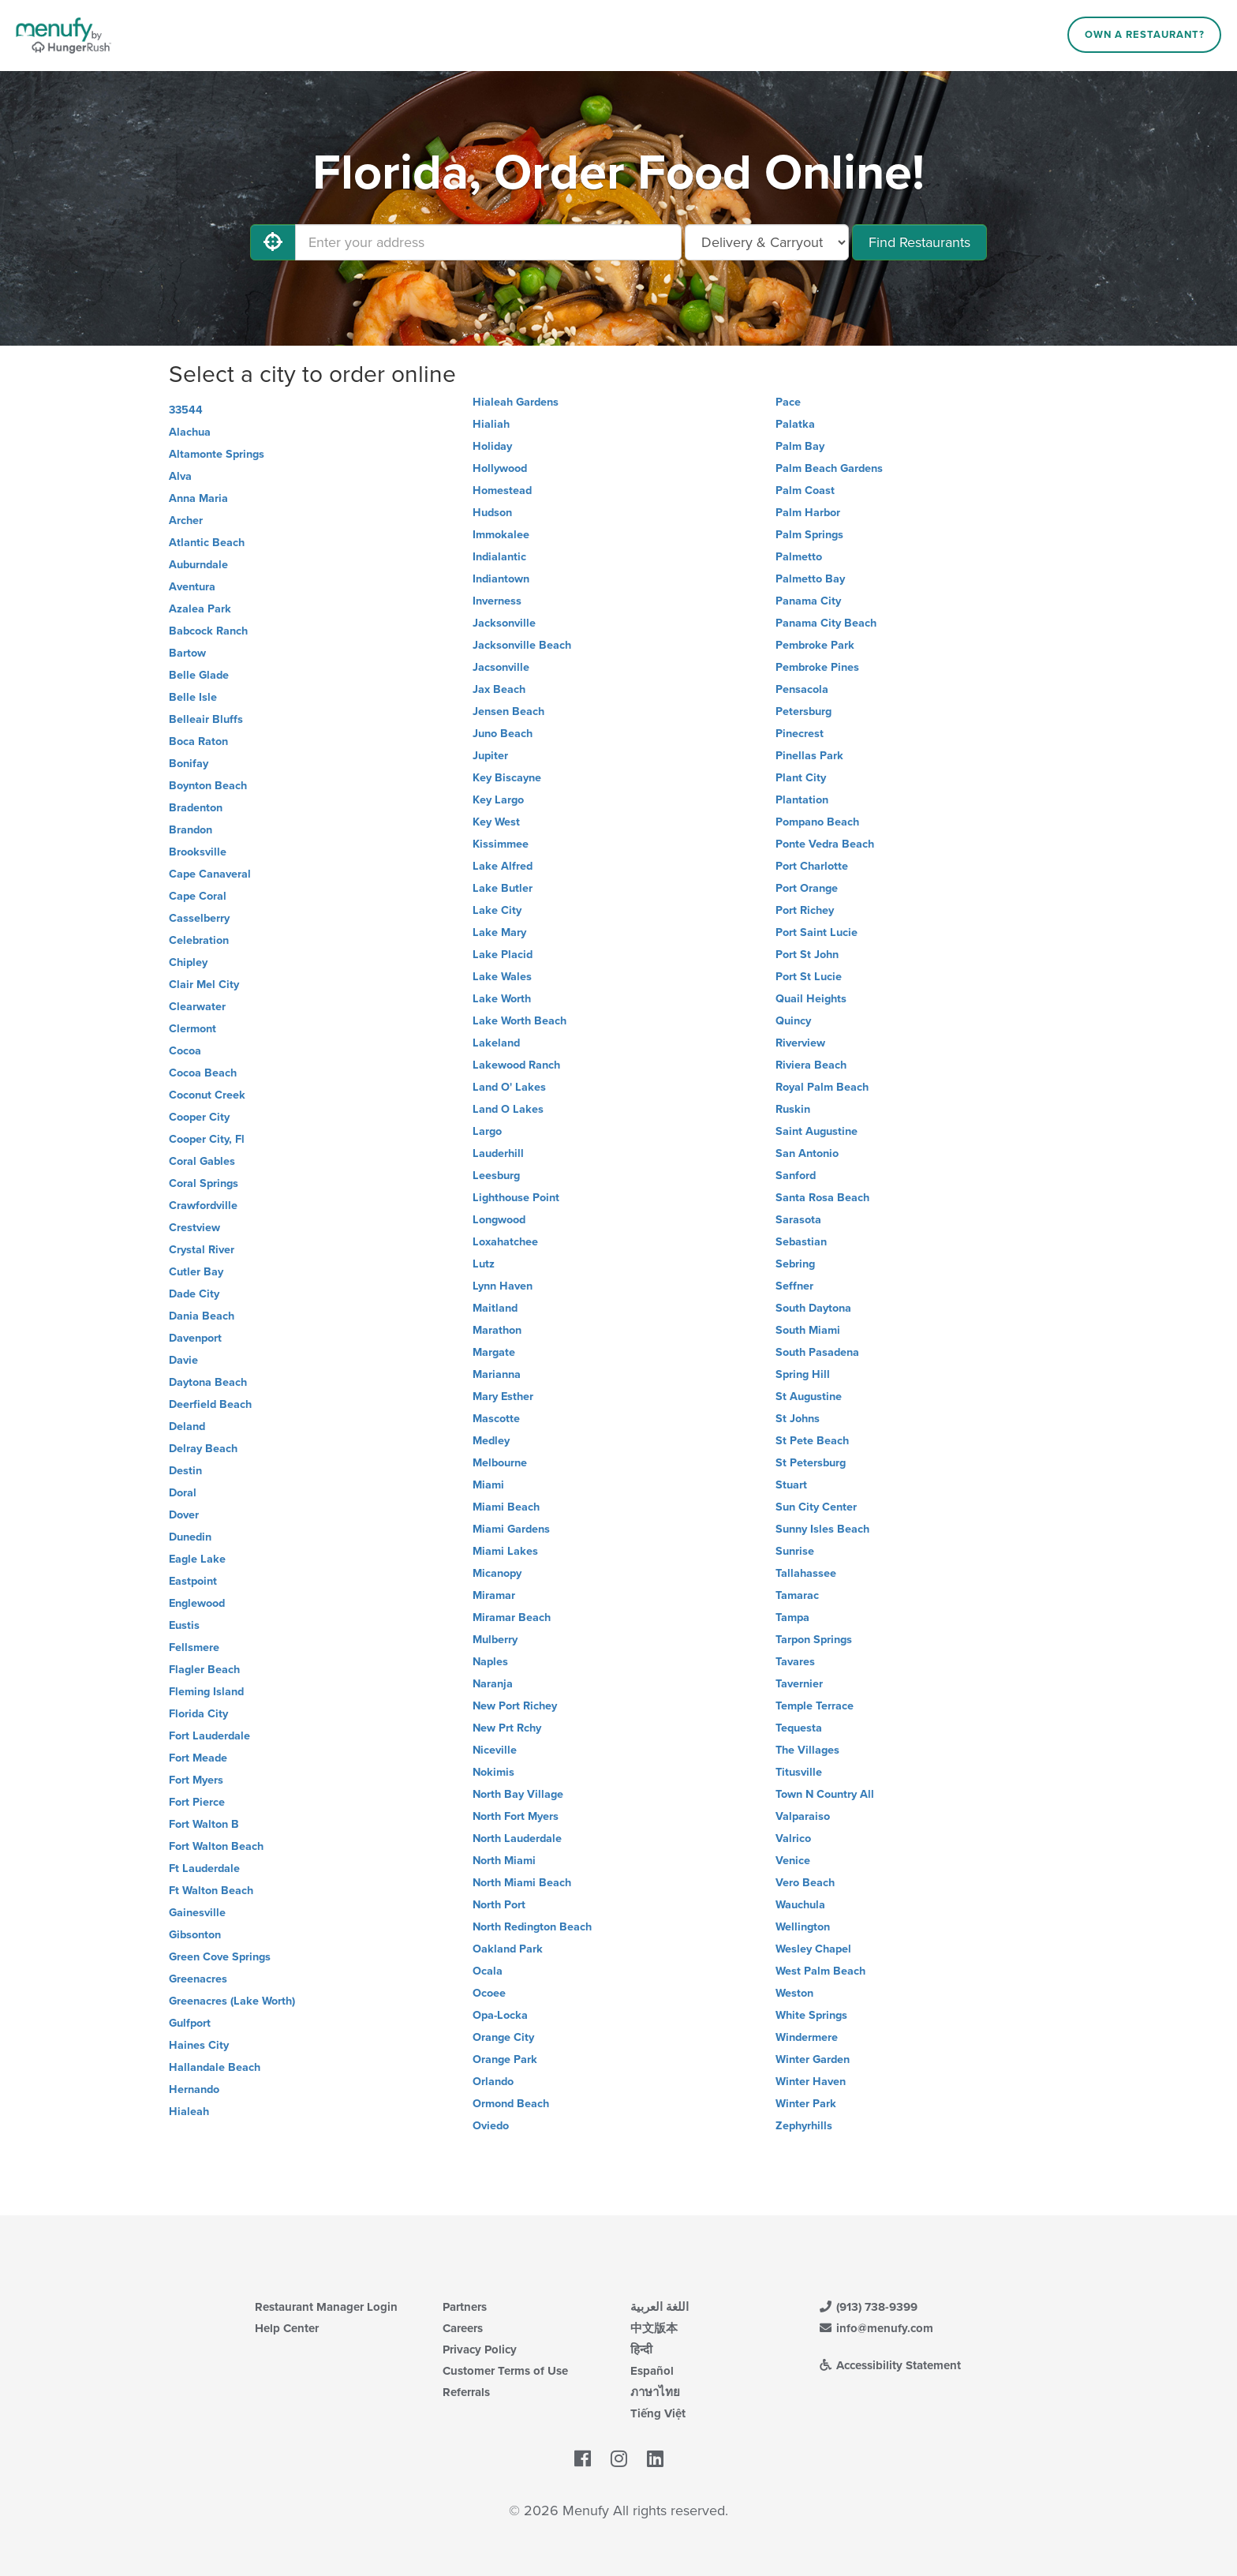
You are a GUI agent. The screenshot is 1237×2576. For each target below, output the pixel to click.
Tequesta (798, 1728)
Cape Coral (197, 896)
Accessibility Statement (889, 2365)
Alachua (190, 432)
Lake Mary (499, 932)
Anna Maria (198, 498)
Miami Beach (506, 1507)
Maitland (495, 1308)
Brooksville (197, 852)
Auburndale (198, 564)
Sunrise (794, 1551)
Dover (184, 1515)
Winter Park (805, 2103)
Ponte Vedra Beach (824, 844)
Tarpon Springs (813, 1639)
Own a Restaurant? (1145, 34)
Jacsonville (501, 667)
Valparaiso (802, 1816)
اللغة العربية (659, 2307)
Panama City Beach (825, 623)
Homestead (502, 490)
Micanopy (497, 1573)
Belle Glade (199, 675)
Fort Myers (196, 1780)
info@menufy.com (875, 2328)
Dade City (194, 1294)
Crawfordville (203, 1205)
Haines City (199, 2045)
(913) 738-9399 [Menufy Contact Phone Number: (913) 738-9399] (867, 2307)
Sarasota (798, 1219)
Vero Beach (805, 1882)
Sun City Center (816, 1507)
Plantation (801, 800)
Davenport (195, 1338)
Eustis (184, 1625)
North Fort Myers (516, 1816)
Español (652, 2371)
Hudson (492, 512)
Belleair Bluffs (206, 719)
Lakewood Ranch (516, 1065)
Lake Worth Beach (519, 1021)
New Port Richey (515, 1706)
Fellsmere (194, 1647)
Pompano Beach (817, 822)
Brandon (190, 830)
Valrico (793, 1838)
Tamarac (797, 1595)
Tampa (792, 1617)
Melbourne (500, 1463)
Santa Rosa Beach (822, 1197)
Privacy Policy (480, 2349)
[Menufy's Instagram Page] (619, 2459)
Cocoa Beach (203, 1073)
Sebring (795, 1264)
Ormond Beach (511, 2103)
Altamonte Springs (216, 454)
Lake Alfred (503, 866)
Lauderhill (498, 1153)
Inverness (497, 601)
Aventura (192, 586)
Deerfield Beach (210, 1404)
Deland (187, 1426)
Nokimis (493, 1772)
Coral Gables (202, 1161)
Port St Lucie (808, 976)
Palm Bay (799, 446)
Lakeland (496, 1043)
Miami (488, 1485)
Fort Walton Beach (216, 1846)
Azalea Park (200, 609)
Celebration (199, 940)
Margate (494, 1352)
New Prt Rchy (507, 1728)
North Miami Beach (522, 1882)
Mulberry (495, 1639)
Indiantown (501, 579)
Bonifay (188, 763)
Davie (183, 1360)
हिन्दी (641, 2349)
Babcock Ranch (208, 631)
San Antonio (807, 1153)
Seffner (794, 1286)
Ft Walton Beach (211, 1890)
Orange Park (505, 2059)
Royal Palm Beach (822, 1087)
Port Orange (806, 888)
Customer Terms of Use (505, 2371)
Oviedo (491, 2125)
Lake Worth (502, 998)
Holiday (492, 446)
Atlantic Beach (207, 542)
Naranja (493, 1683)
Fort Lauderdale (209, 1736)
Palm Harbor (807, 512)
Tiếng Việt (658, 2413)
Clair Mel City (204, 984)
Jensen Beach (508, 711)
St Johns (797, 1418)
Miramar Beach (512, 1617)
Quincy (793, 1021)
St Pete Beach (812, 1440)
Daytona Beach (208, 1382)
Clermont (192, 1028)
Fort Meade (198, 1758)
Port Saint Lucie (816, 932)
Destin (185, 1470)
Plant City (800, 777)
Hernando (194, 2089)
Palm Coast (805, 490)
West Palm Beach (820, 1971)
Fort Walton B (204, 1824)
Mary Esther (503, 1396)
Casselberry (199, 918)
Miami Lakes (505, 1551)
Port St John (807, 954)
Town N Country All (824, 1794)
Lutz (484, 1264)
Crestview (194, 1227)
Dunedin (190, 1537)
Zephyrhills (803, 2125)
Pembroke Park (814, 645)
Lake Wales (502, 976)
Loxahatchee (505, 1242)
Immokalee (501, 534)
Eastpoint (193, 1581)
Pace (788, 402)
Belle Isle (193, 697)
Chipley (188, 962)
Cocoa (185, 1051)
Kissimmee (501, 844)
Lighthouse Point (516, 1197)
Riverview (800, 1043)
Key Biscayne (507, 777)
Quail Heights (810, 998)
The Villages (807, 1750)
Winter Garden (812, 2059)
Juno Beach (503, 733)
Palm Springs (809, 534)
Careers (463, 2328)
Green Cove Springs (220, 1957)
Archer (186, 520)
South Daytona (813, 1308)
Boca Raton (198, 741)
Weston (794, 1993)
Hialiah (491, 424)
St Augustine (808, 1396)
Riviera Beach (810, 1065)
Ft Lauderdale (204, 1868)
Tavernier (799, 1683)
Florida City (198, 1713)
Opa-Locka (500, 2015)
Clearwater (197, 1006)
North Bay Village (518, 1794)
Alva (180, 476)
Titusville (798, 1772)
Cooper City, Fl (207, 1139)
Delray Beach (203, 1448)
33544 (186, 410)
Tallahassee (805, 1573)
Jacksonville (504, 623)
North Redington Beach (532, 1927)
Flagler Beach (204, 1669)
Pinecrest (799, 733)
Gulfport (190, 2023)
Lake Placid (503, 954)
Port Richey (804, 910)
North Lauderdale (517, 1838)
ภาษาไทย (655, 2392)
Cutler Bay (196, 1272)
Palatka (795, 424)
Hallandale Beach (214, 2067)
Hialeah (189, 2111)
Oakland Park (508, 1949)
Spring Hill (802, 1374)
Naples (490, 1661)
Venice (792, 1860)
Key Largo (498, 800)
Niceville (495, 1750)
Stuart (791, 1485)
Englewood (197, 1603)
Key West (496, 822)
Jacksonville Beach (522, 645)
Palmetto (798, 557)
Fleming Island (206, 1691)
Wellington (802, 1927)
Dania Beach (201, 1316)
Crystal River (201, 1249)
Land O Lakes (508, 1109)
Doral (182, 1493)
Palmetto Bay (810, 579)
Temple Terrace (814, 1706)
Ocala (488, 1971)
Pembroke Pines (817, 667)
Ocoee (489, 1993)
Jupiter (490, 755)
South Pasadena (817, 1352)
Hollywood (500, 468)
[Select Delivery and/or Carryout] (767, 242)
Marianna (497, 1374)
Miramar (494, 1595)
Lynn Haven (503, 1286)
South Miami (807, 1330)
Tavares (795, 1661)
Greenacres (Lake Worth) (232, 2001)
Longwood (499, 1219)
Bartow (187, 653)
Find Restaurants (919, 242)
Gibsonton (195, 1934)
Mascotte (496, 1418)
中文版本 (654, 2328)
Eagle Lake (197, 1559)
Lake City (497, 910)
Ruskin (792, 1109)
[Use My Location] (273, 242)
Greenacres (198, 1979)
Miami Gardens (511, 1529)
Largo (487, 1131)
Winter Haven (810, 2081)
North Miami (504, 1860)
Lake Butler (503, 888)
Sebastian (801, 1242)
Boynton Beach (208, 785)
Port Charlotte (811, 866)
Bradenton (195, 807)
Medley (491, 1440)
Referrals (466, 2392)
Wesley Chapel (813, 1949)
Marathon (497, 1330)
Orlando (493, 2081)
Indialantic (499, 557)
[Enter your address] (488, 242)
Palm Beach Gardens (829, 468)
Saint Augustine (816, 1131)
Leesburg (496, 1175)
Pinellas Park (809, 755)
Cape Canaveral (210, 874)
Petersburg (803, 711)
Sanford (795, 1175)
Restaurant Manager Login (326, 2307)
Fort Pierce (197, 1802)
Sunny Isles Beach (822, 1529)
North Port (499, 1904)
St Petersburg (810, 1463)
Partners (465, 2307)
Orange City (503, 2037)
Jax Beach (499, 689)
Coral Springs (203, 1183)
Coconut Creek (207, 1095)
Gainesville (197, 1912)
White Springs (811, 2015)
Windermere (806, 2037)
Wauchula (800, 1904)
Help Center (287, 2328)
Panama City (808, 601)
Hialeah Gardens (516, 402)
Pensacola (801, 689)
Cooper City (199, 1117)
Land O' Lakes (509, 1087)
